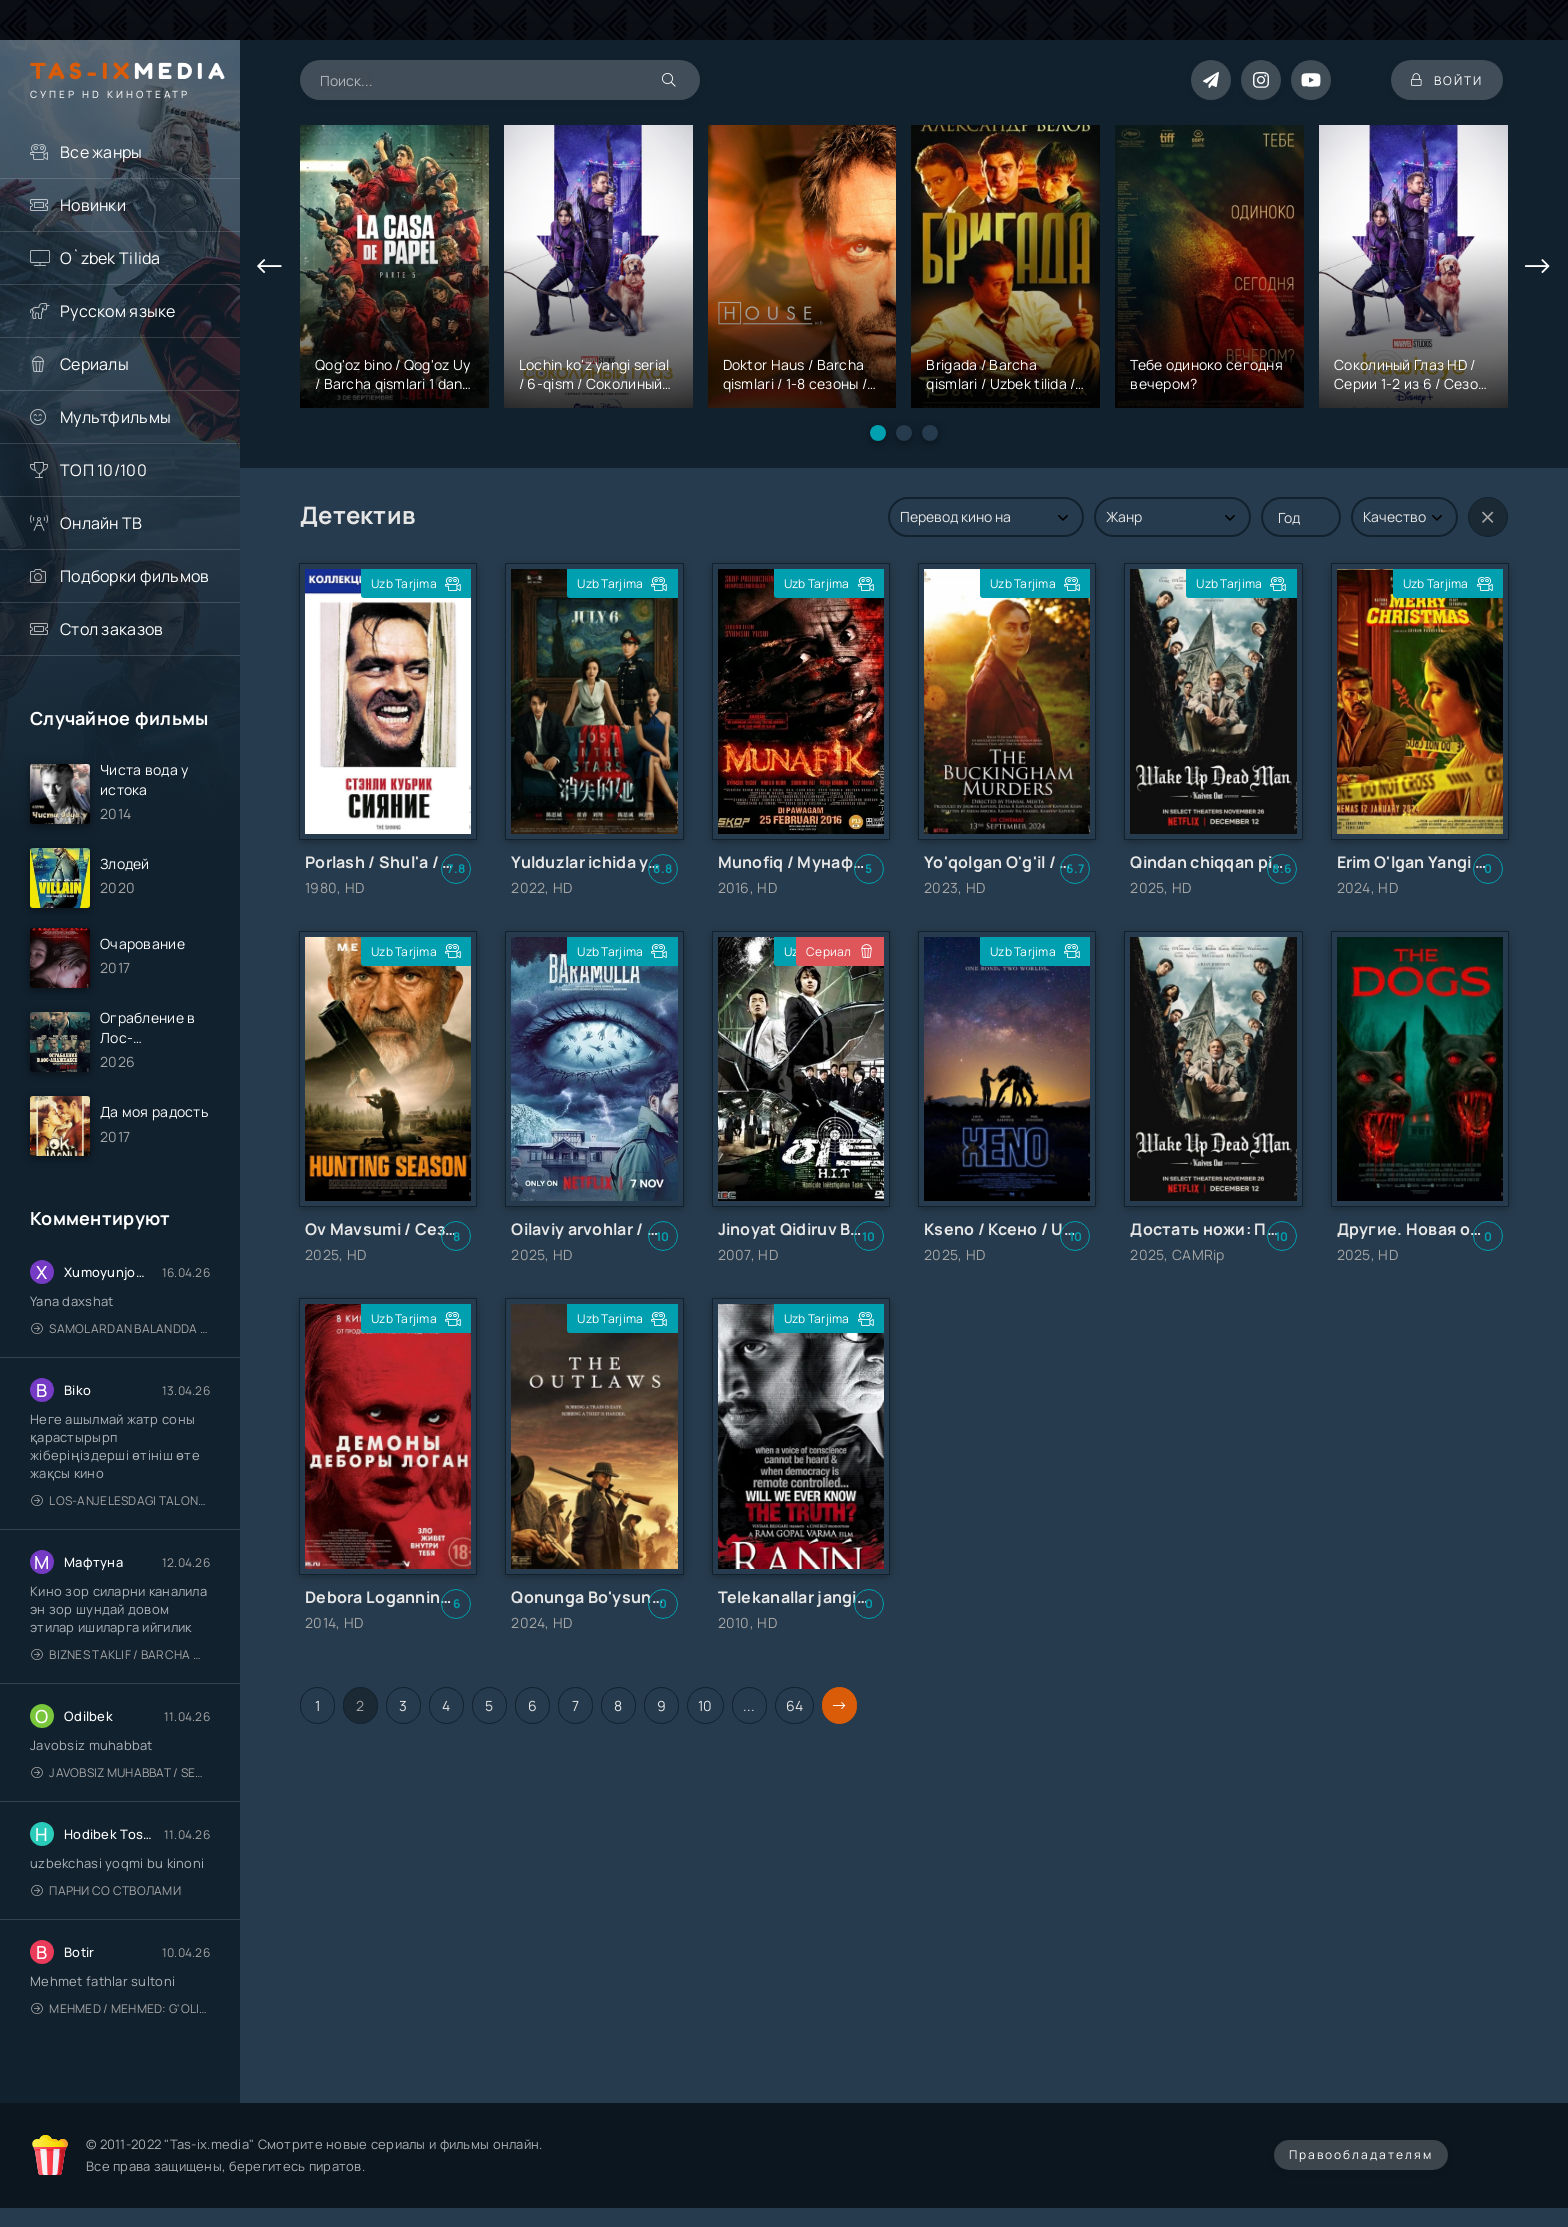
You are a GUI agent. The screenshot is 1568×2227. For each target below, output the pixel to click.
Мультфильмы (115, 417)
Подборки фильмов (134, 576)
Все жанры (101, 152)
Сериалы (94, 364)
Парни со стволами (106, 1890)
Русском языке (118, 311)
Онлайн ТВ (101, 523)
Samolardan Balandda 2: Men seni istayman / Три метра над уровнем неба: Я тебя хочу (120, 1328)
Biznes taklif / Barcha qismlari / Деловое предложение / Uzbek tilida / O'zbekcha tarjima (120, 1654)
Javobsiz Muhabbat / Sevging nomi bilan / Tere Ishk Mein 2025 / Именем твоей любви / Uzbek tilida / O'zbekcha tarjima (120, 1772)
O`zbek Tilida (110, 258)
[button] (878, 433)
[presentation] (270, 267)
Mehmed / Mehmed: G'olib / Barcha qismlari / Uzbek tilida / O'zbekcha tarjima (120, 2008)
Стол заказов (111, 629)
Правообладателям (1361, 2154)
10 (705, 1705)
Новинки (93, 205)
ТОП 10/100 (103, 470)
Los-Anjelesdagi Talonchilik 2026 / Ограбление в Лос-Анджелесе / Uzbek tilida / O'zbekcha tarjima (120, 1500)
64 (795, 1705)
